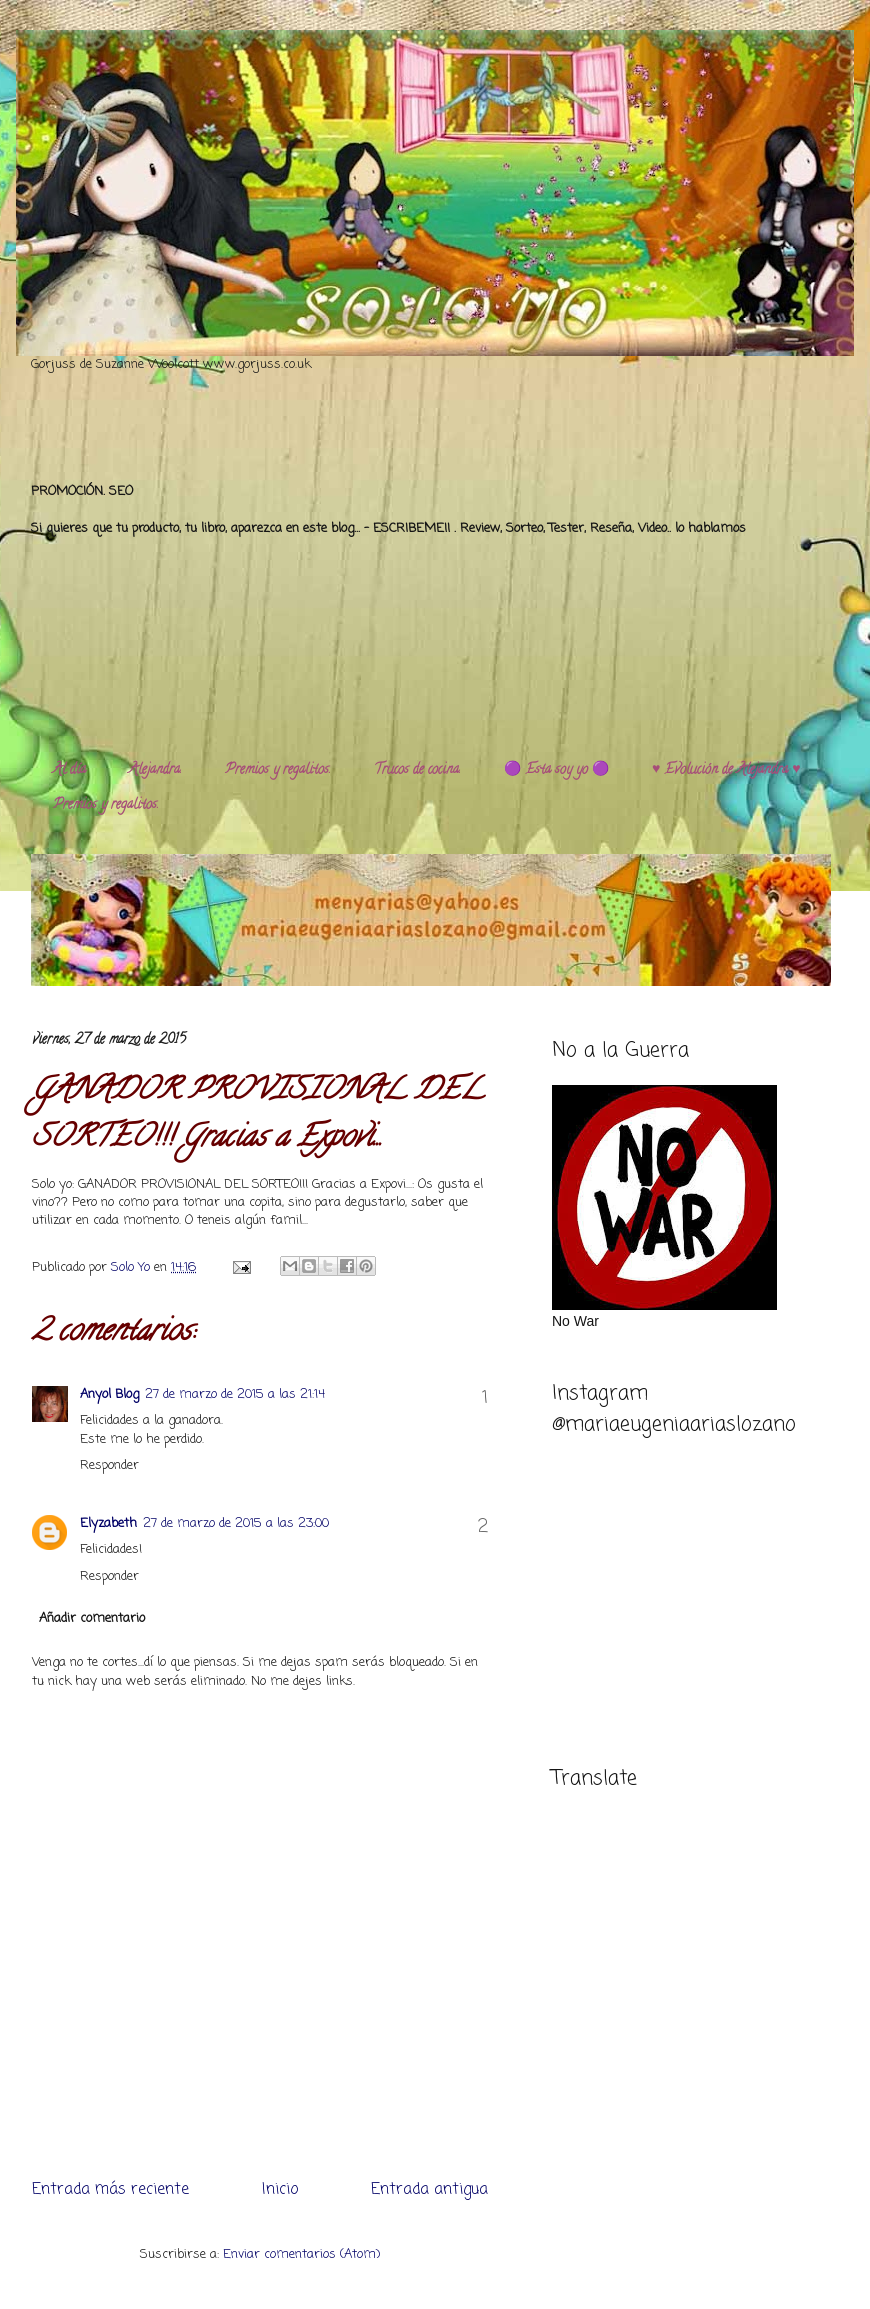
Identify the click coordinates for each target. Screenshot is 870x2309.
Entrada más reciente (110, 2190)
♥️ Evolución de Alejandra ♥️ (726, 770)
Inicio (280, 2190)
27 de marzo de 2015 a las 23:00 (236, 1523)
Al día (69, 770)
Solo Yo (132, 1267)
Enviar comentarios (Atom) (301, 2254)
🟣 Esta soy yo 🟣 (556, 770)
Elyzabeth (108, 1523)
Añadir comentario (92, 1618)
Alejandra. (155, 770)
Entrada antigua (429, 2190)
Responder (109, 1465)
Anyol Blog (109, 1394)
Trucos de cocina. (417, 770)
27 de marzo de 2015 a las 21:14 (235, 1394)
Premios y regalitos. (278, 770)
